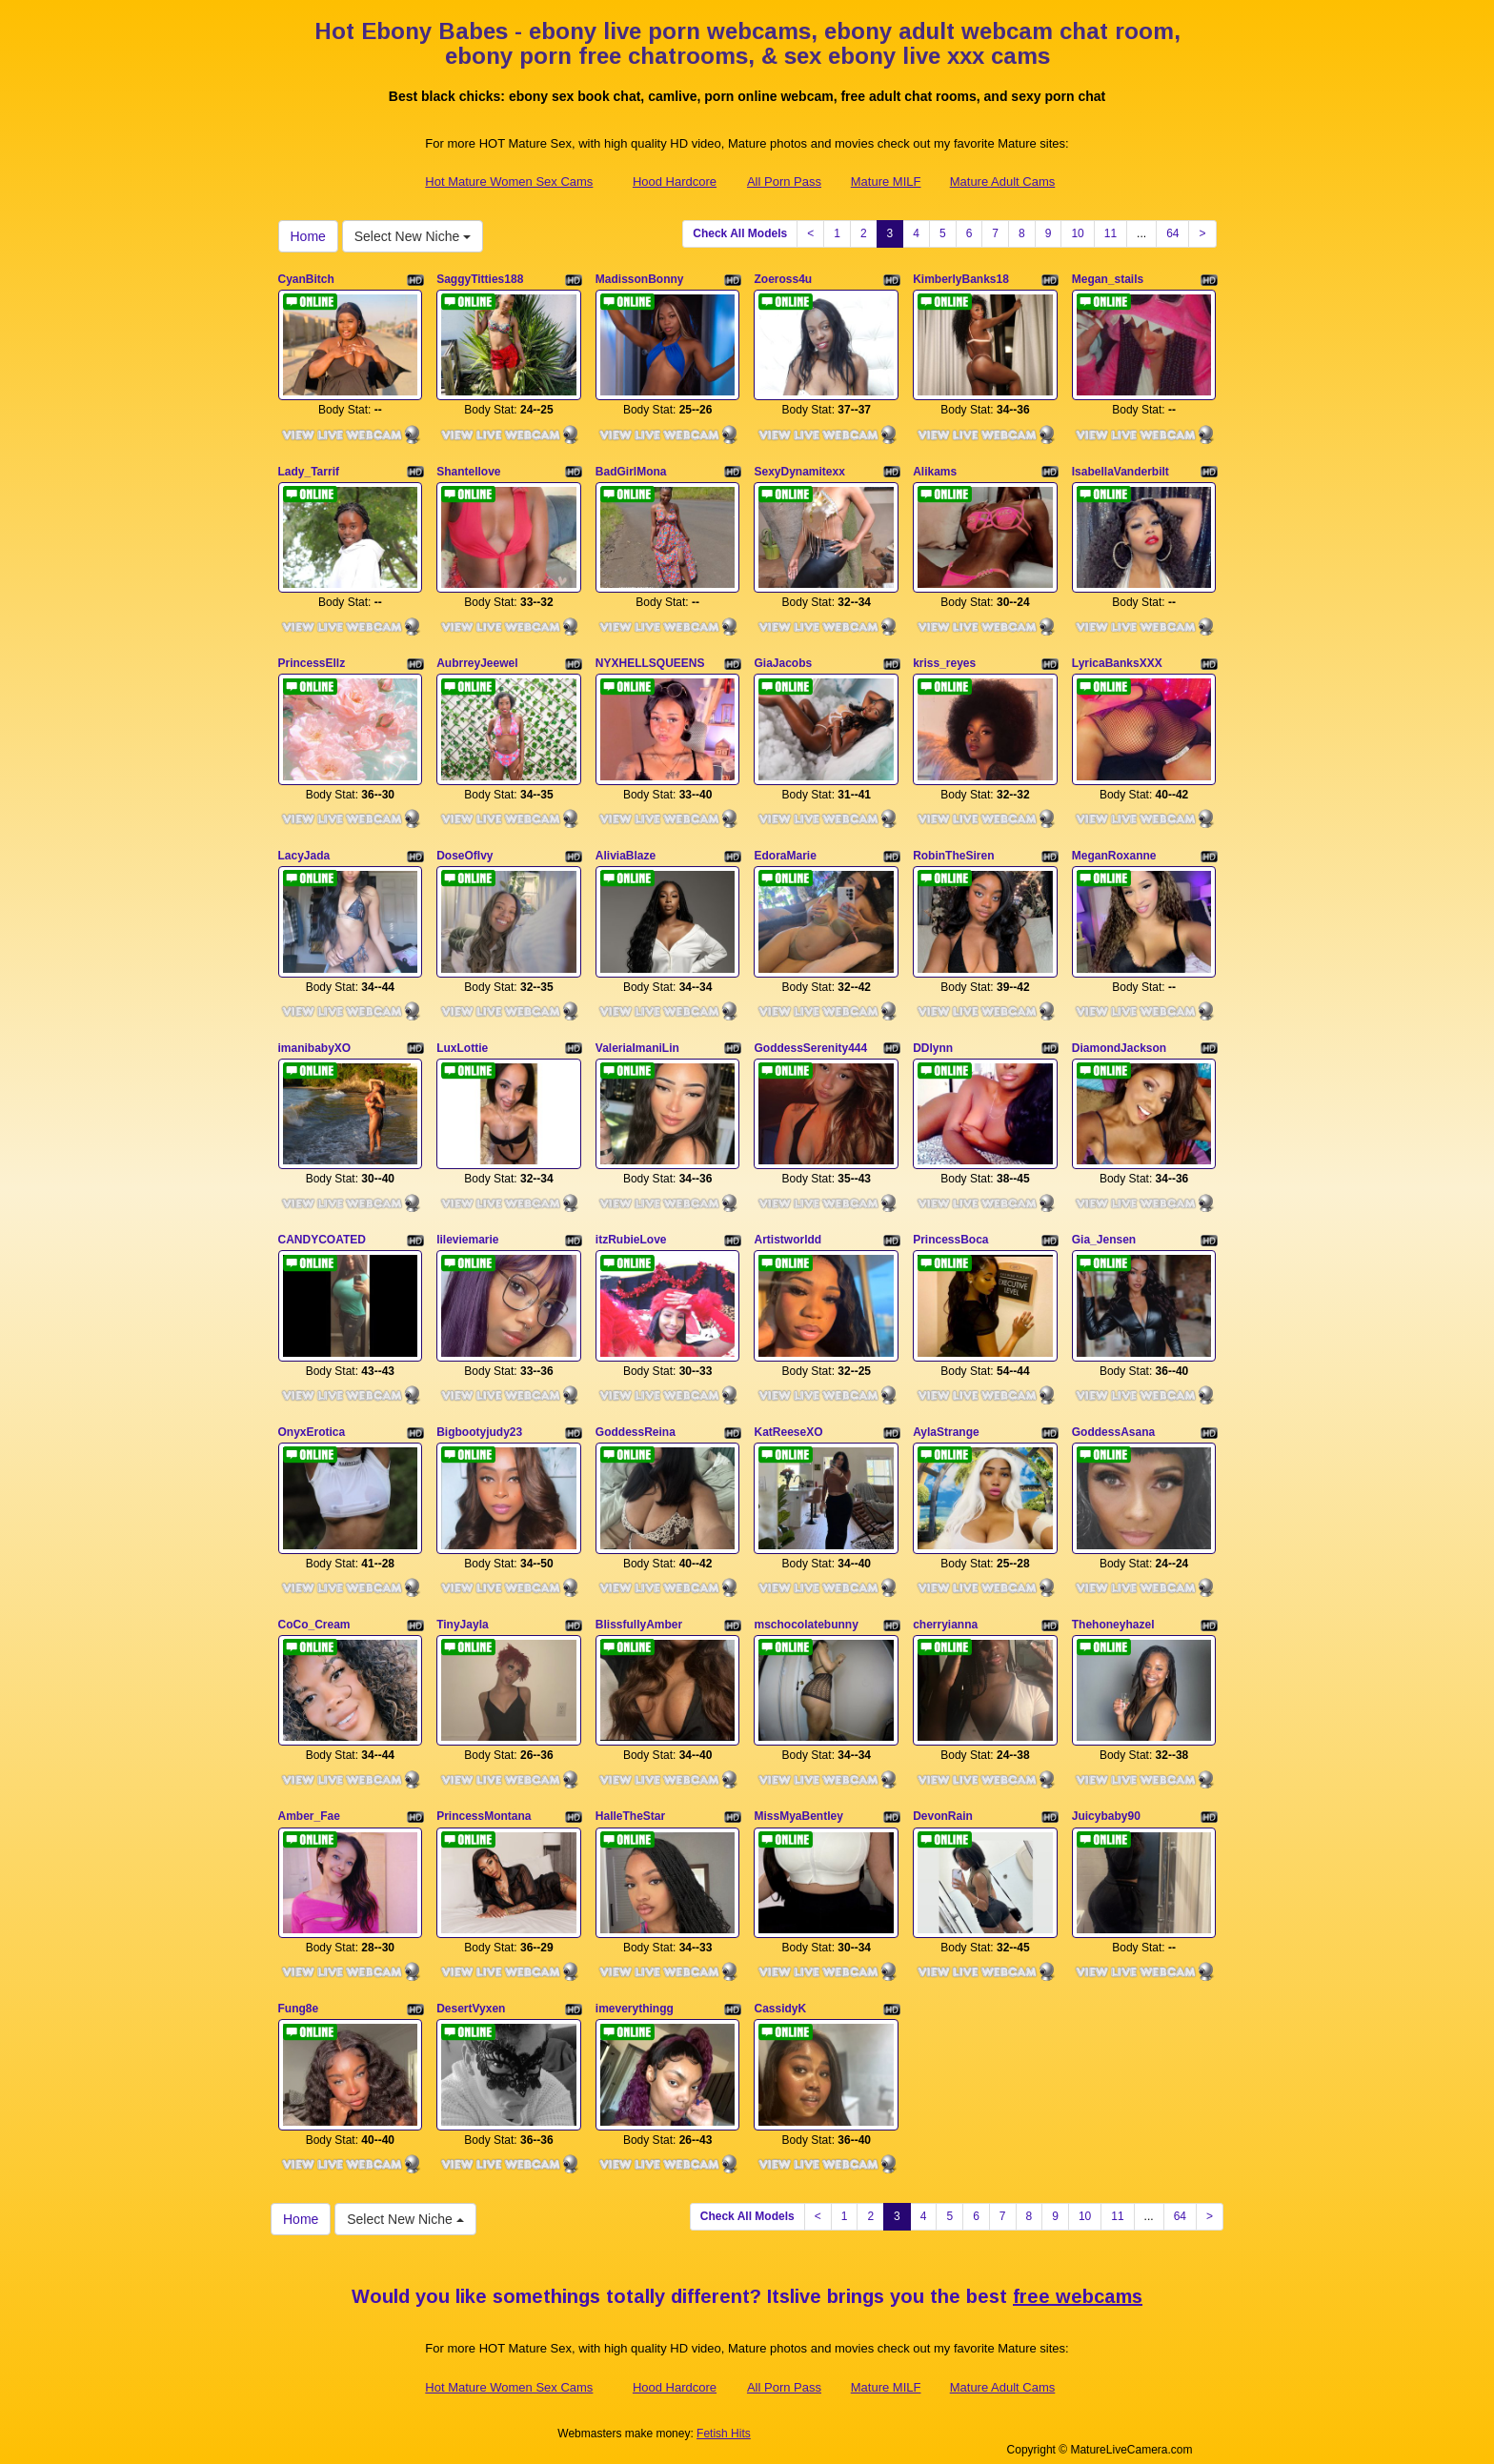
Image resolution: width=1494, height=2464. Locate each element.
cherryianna (945, 1615)
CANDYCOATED (322, 1233)
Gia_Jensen (1104, 1233)
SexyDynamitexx (799, 469)
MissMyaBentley (798, 1805)
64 (1172, 233)
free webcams (1077, 2282)
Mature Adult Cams (1003, 181)
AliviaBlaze (626, 851)
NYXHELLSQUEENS (650, 660)
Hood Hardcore (675, 181)
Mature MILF (886, 181)
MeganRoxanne (1114, 851)
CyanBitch (306, 279)
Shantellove (468, 469)
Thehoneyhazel (1113, 1615)
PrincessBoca (950, 1233)
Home (308, 236)
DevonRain (943, 1805)
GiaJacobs (783, 660)
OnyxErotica (312, 1424)
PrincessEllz (312, 660)
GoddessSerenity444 (810, 1042)
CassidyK (780, 1996)
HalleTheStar (630, 1805)
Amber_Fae (309, 1805)
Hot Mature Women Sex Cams (509, 181)
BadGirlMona (631, 469)
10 (1077, 233)
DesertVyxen (470, 1996)
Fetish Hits (724, 2419)
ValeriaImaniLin (637, 1042)
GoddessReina (636, 1424)
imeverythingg (635, 1996)
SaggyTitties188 (479, 279)
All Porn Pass (784, 181)
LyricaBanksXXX (1117, 660)
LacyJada (304, 851)
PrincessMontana (483, 1805)
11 (1110, 233)
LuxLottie (462, 1042)
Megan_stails (1107, 279)
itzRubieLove (631, 1233)
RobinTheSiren (953, 851)
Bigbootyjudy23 (479, 1424)
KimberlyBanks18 (961, 279)
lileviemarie (467, 1233)
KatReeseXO (788, 1424)
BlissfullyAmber (639, 1615)
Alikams (935, 469)
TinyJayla (462, 1615)
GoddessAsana (1113, 1424)
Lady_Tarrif (308, 469)
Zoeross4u (783, 279)
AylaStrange (946, 1424)
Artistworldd (787, 1233)
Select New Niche (412, 236)
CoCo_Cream (314, 1615)
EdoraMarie (785, 851)
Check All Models (740, 233)
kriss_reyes (944, 660)
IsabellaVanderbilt (1120, 469)
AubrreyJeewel (476, 660)
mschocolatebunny (806, 1615)
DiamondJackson (1119, 1042)
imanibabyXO (315, 1042)
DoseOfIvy (464, 851)
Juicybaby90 (1106, 1805)
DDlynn (933, 1042)
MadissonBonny (640, 279)
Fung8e (298, 1996)
